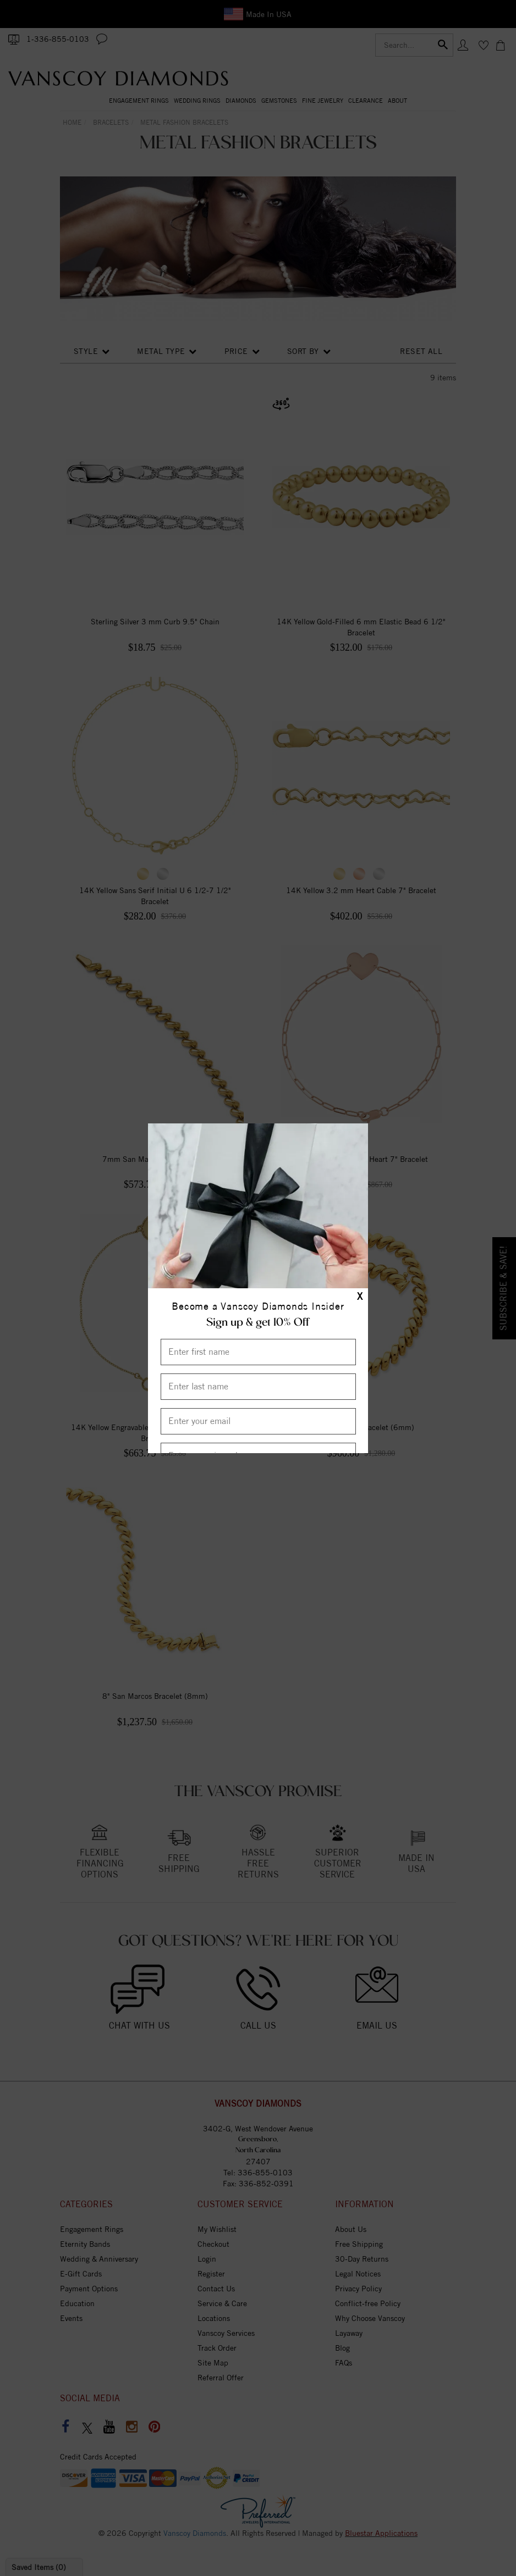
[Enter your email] (258, 1421)
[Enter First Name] (258, 1352)
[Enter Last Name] (258, 1386)
